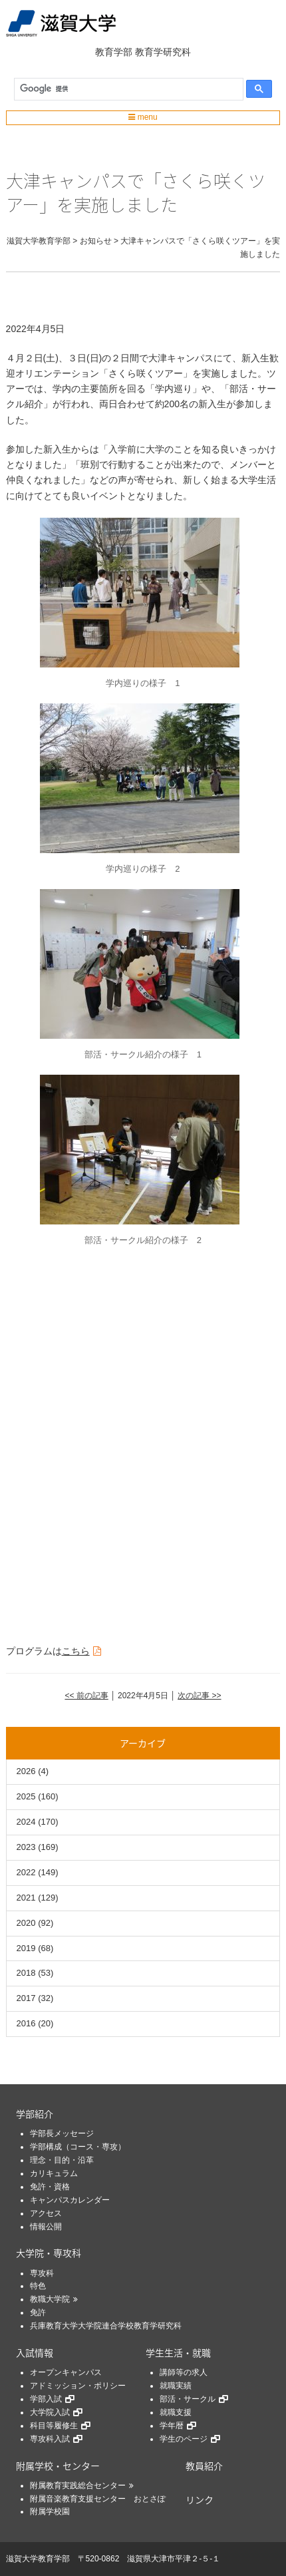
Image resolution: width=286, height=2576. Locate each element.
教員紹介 (204, 2465)
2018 (26, 1973)
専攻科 (42, 2273)
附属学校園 (50, 2511)
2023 (26, 1847)
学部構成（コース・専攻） (78, 2146)
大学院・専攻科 (48, 2252)
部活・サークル (187, 2399)
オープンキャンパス (66, 2372)
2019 (26, 1948)
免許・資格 (50, 2186)
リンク (200, 2499)
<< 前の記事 (86, 1695)
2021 (26, 1898)
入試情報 (34, 2352)
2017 (26, 1998)
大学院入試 (50, 2412)
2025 (26, 1796)
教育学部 (113, 52)
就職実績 (176, 2385)
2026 (26, 1771)
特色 (38, 2286)
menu (142, 117)
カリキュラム (54, 2173)
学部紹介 (34, 2113)
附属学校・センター (58, 2465)
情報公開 (46, 2226)
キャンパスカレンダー (70, 2200)
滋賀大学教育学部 (38, 2558)
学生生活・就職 (178, 2352)
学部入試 (46, 2399)
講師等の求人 (184, 2372)
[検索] (125, 89)
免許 (38, 2312)
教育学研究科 (163, 52)
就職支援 (176, 2412)
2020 (26, 1923)
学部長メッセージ (62, 2133)
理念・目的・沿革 (62, 2160)
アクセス (46, 2213)
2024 (26, 1822)
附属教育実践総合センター (78, 2485)
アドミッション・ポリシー (78, 2385)
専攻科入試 (50, 2439)
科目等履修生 (54, 2425)
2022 (26, 1872)
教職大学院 (50, 2299)
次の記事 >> (199, 1695)
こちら (76, 1651)
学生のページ (184, 2439)
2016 (26, 2023)
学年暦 (172, 2425)
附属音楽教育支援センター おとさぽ (98, 2498)
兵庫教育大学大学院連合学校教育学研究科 (106, 2325)
